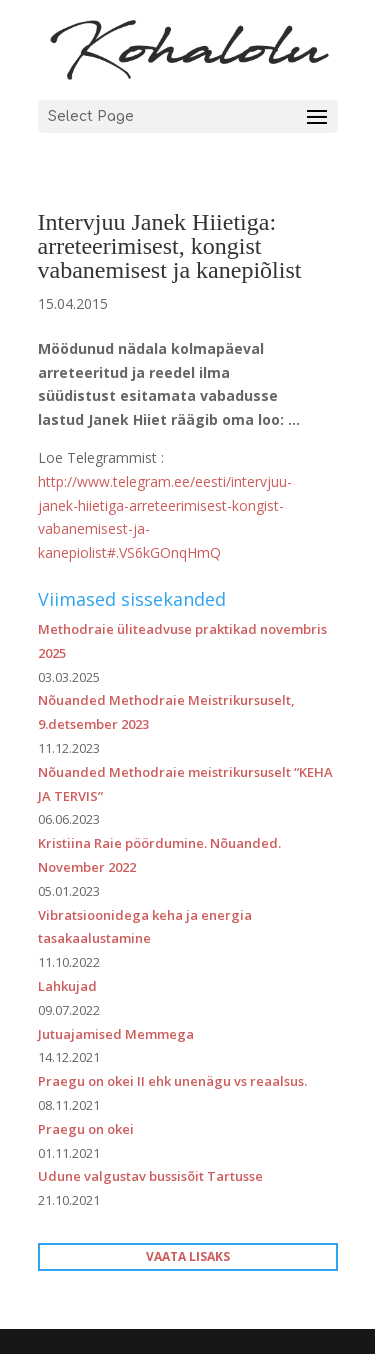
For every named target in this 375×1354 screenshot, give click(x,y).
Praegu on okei (86, 1129)
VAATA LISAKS (188, 1256)
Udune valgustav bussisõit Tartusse (150, 1176)
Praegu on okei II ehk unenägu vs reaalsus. (172, 1081)
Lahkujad (67, 986)
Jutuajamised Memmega (116, 1034)
